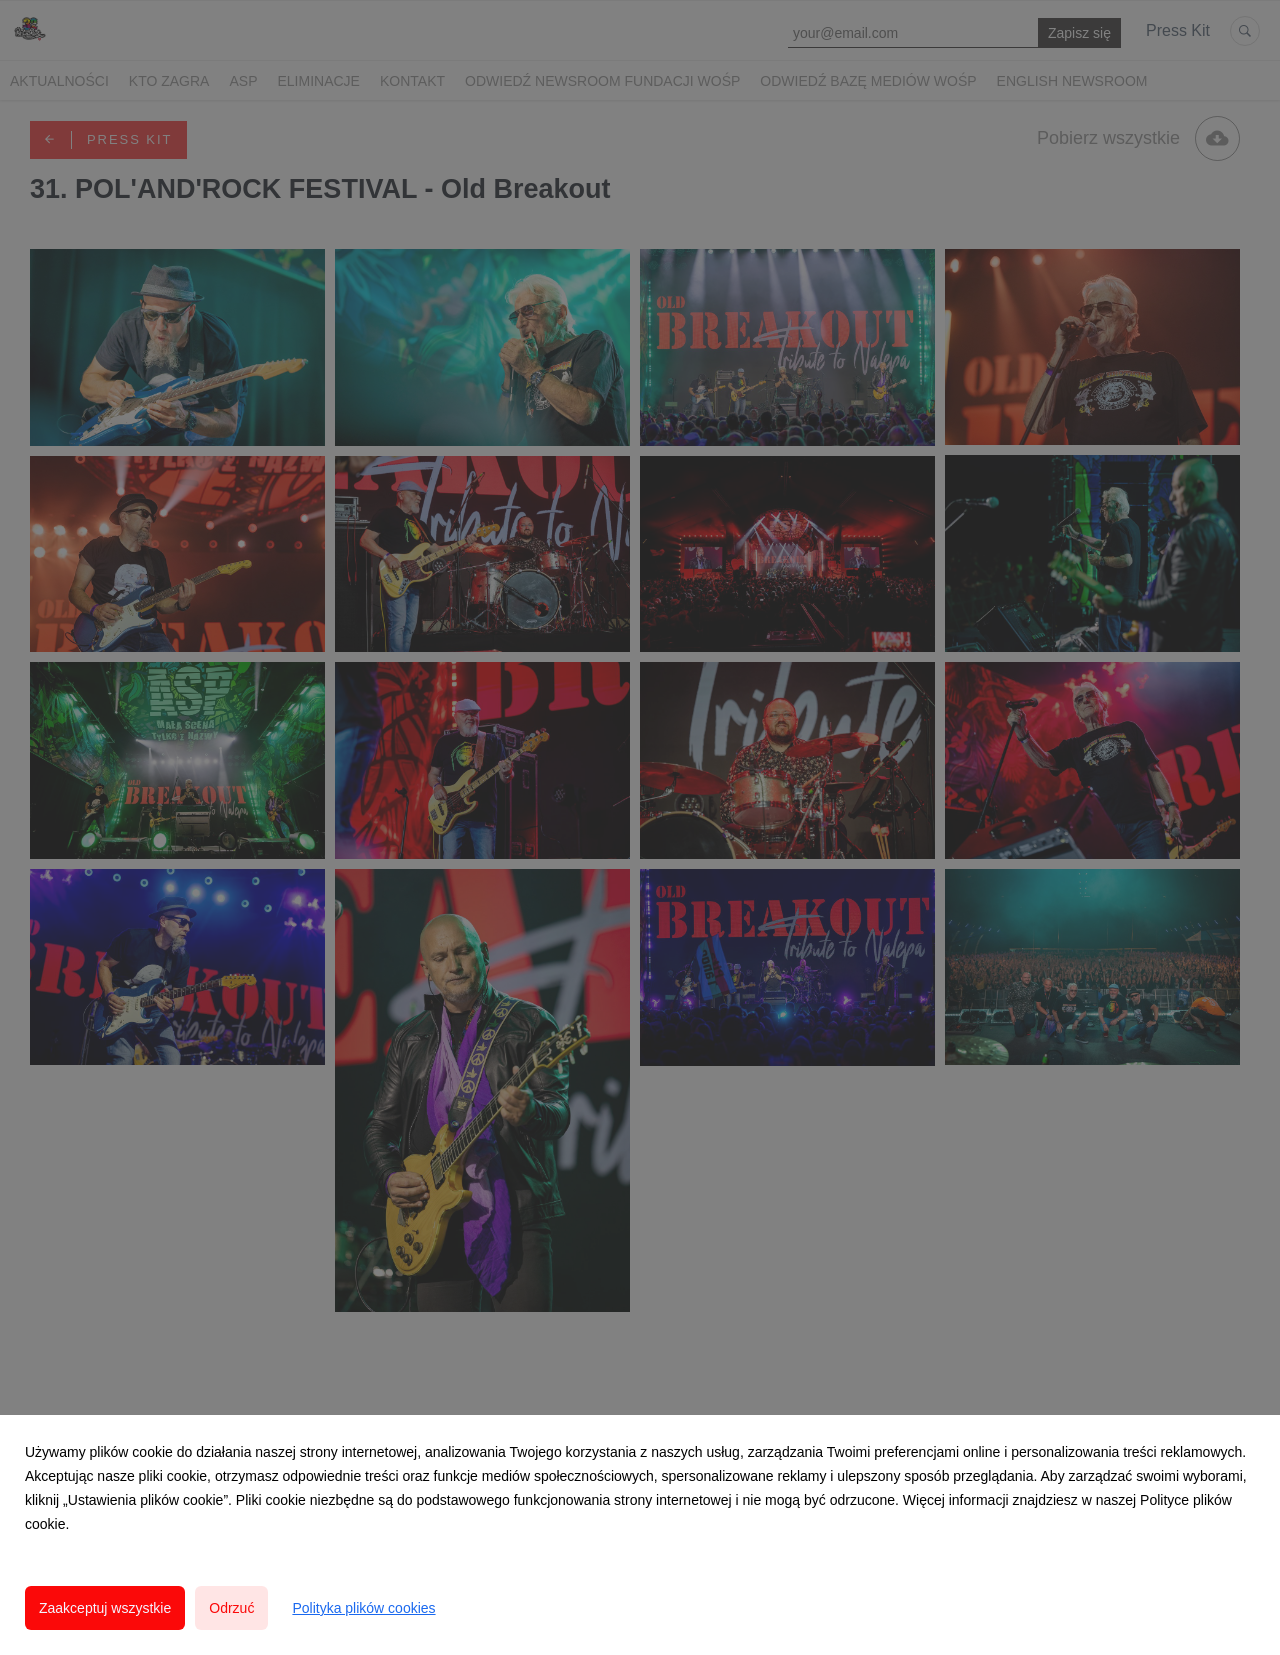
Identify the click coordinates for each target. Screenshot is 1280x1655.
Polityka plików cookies (363, 1608)
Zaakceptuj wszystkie (105, 1608)
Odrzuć (231, 1608)
